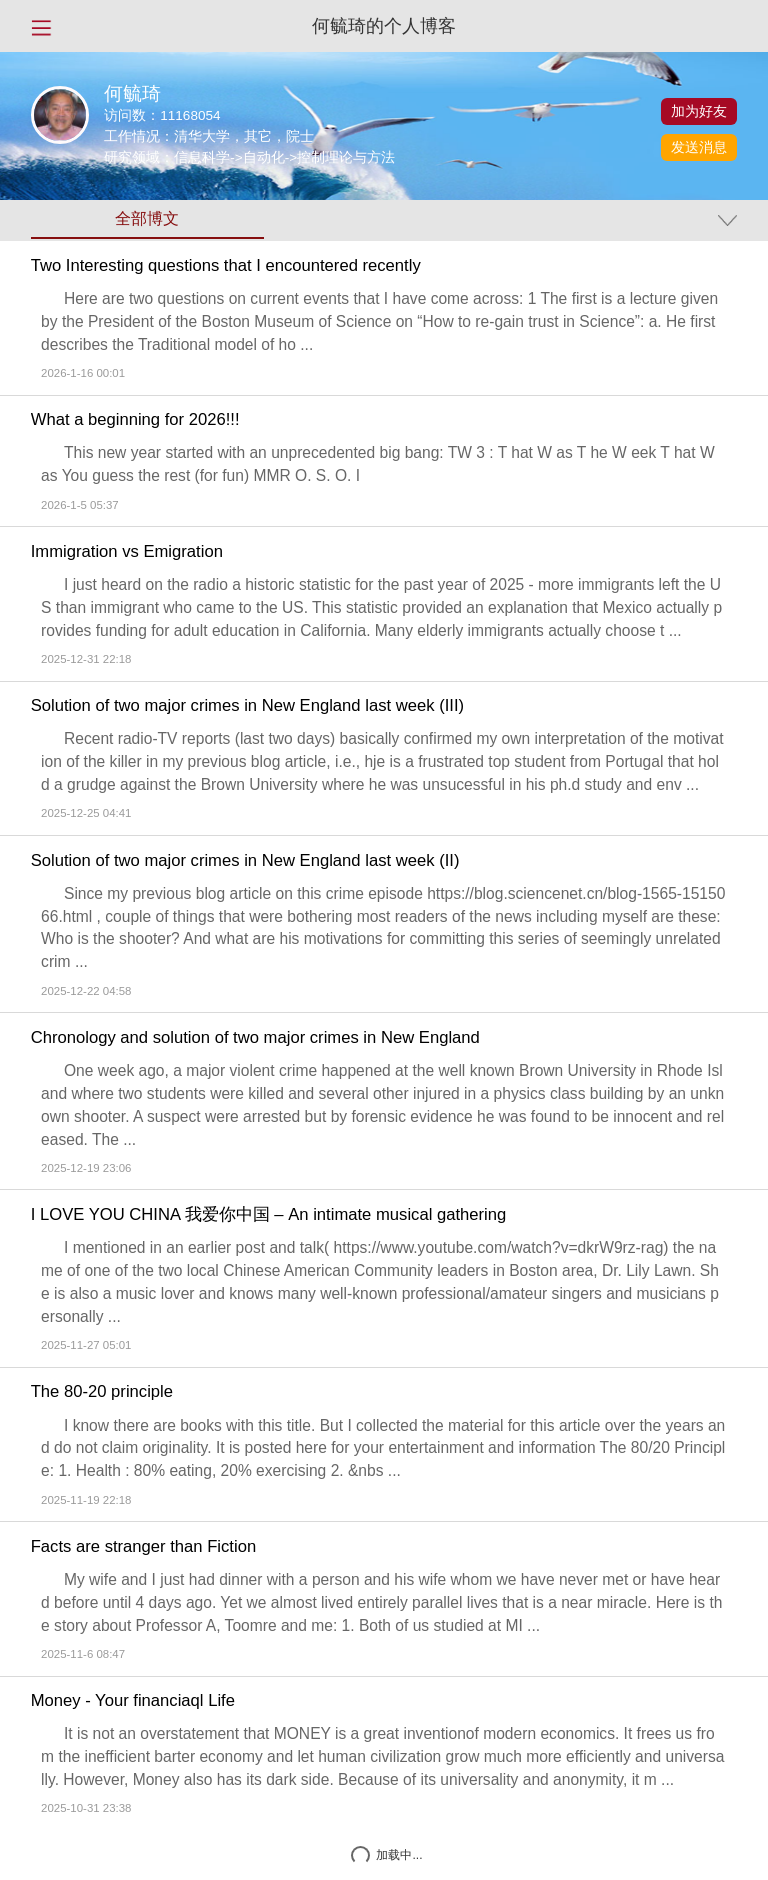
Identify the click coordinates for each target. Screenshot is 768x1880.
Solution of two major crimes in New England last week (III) (247, 706)
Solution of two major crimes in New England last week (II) (245, 861)
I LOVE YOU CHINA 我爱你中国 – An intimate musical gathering (269, 1215)
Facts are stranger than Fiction (143, 1547)
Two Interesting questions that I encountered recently (226, 266)
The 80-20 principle (102, 1392)
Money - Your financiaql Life (133, 1701)
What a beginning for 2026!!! (135, 420)
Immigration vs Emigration (127, 552)
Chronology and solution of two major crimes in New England (255, 1038)
